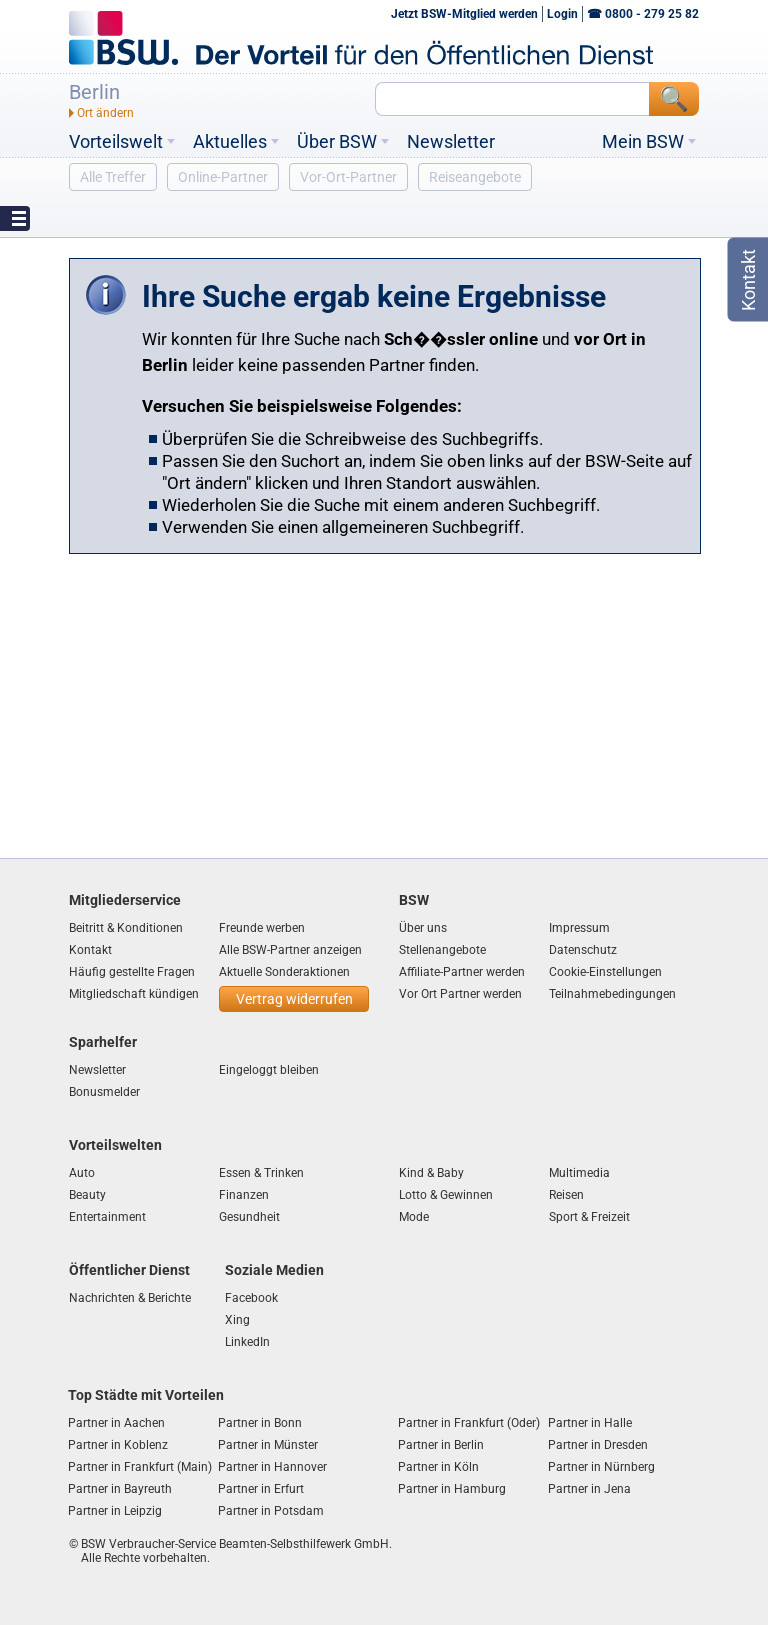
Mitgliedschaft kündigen (134, 994)
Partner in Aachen (116, 1423)
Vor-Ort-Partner (348, 177)
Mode (414, 1217)
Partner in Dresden (598, 1445)
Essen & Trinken (261, 1173)
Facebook (251, 1298)
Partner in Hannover (272, 1467)
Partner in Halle (590, 1423)
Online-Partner (223, 177)
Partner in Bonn (260, 1423)
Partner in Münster (268, 1445)
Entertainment (107, 1217)
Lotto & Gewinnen (446, 1195)
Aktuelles (230, 142)
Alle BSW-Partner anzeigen (290, 950)
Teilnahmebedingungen (612, 994)
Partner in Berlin (441, 1445)
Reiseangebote (475, 177)
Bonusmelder (104, 1092)
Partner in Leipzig (115, 1511)
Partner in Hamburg (452, 1489)
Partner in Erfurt (261, 1489)
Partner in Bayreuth (120, 1489)
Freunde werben (262, 928)
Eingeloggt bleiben (269, 1070)
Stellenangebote (442, 950)
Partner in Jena (589, 1489)
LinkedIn (247, 1342)
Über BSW (337, 142)
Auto (82, 1173)
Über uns (423, 928)
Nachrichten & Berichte (130, 1298)
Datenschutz (583, 950)
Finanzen (244, 1195)
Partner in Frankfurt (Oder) (469, 1423)
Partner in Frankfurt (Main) (140, 1467)
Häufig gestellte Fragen (132, 972)
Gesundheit (249, 1217)
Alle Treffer (113, 177)
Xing (237, 1320)
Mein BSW (643, 142)
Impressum (579, 928)
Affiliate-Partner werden (462, 972)
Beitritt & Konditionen (126, 928)
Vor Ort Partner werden (460, 994)
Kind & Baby (431, 1173)
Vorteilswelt (116, 142)
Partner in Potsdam (271, 1511)
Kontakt (90, 950)
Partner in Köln (438, 1467)
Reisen (566, 1195)
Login (562, 14)
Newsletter (451, 142)
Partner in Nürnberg (601, 1467)
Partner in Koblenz (118, 1445)
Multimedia (579, 1173)
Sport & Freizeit (589, 1217)
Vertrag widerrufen (294, 999)
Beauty (87, 1195)
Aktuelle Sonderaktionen (284, 972)
